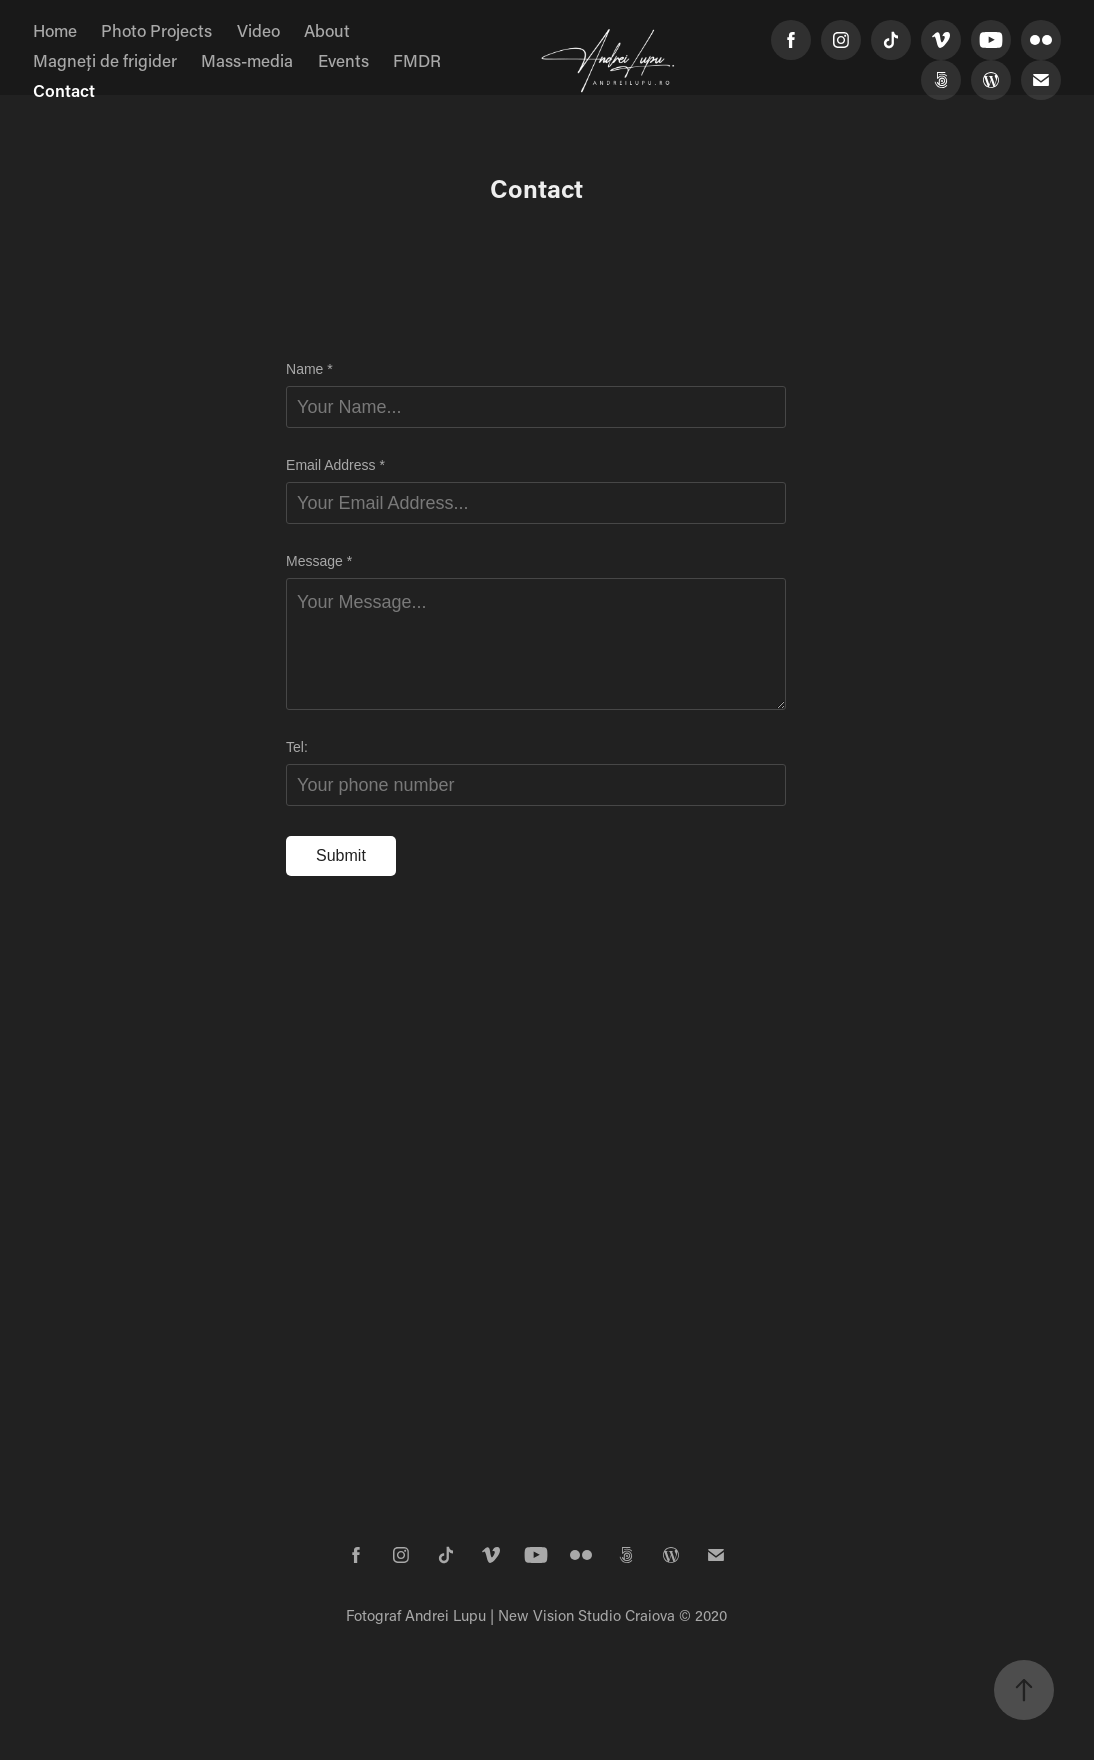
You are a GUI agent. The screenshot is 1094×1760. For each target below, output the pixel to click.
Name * (309, 369)
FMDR (417, 60)
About (327, 30)
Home (55, 30)
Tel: (297, 747)
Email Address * (335, 465)
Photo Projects (156, 30)
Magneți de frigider (105, 60)
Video (258, 30)
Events (343, 60)
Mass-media (247, 60)
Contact (64, 90)
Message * (319, 561)
